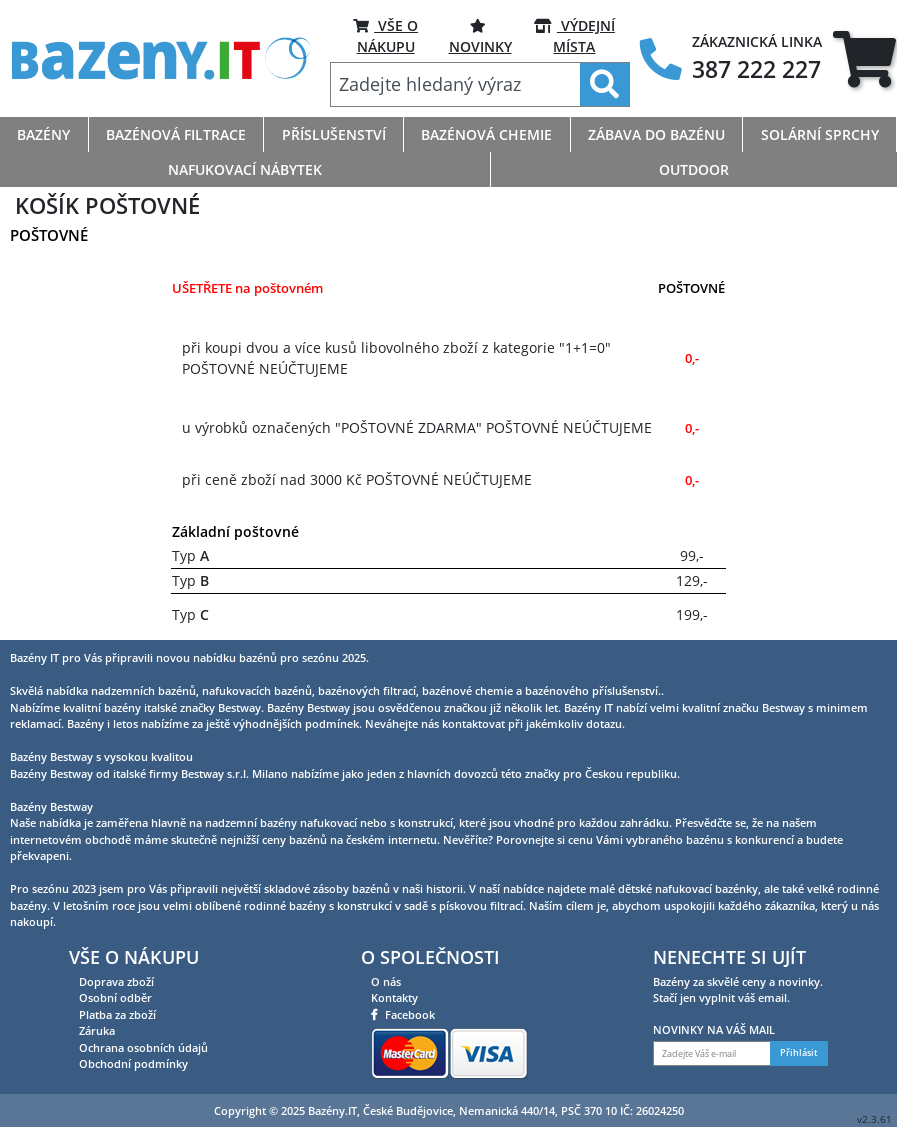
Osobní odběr (115, 997)
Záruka (97, 1030)
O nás (386, 981)
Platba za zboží (117, 1014)
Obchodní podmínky (133, 1063)
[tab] (864, 59)
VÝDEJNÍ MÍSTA (574, 35)
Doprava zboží (116, 981)
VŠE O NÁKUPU (385, 35)
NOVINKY (480, 35)
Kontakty (394, 997)
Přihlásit (799, 1053)
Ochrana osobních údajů (143, 1047)
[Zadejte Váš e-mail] (712, 1053)
